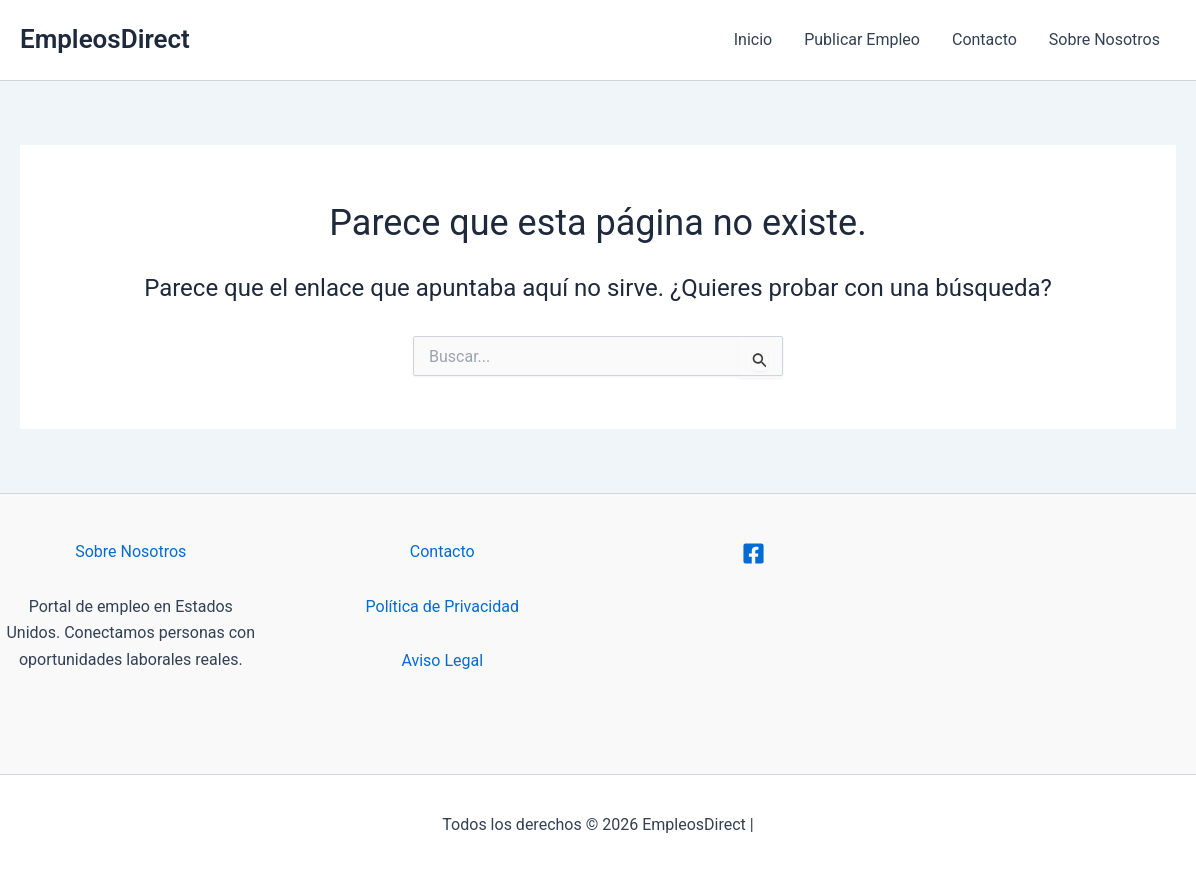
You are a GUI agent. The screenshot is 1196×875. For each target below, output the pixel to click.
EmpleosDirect (105, 39)
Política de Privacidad (442, 606)
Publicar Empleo (862, 39)
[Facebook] (753, 553)
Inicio (753, 39)
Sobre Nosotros (1104, 39)
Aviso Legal (442, 660)
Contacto (984, 39)
